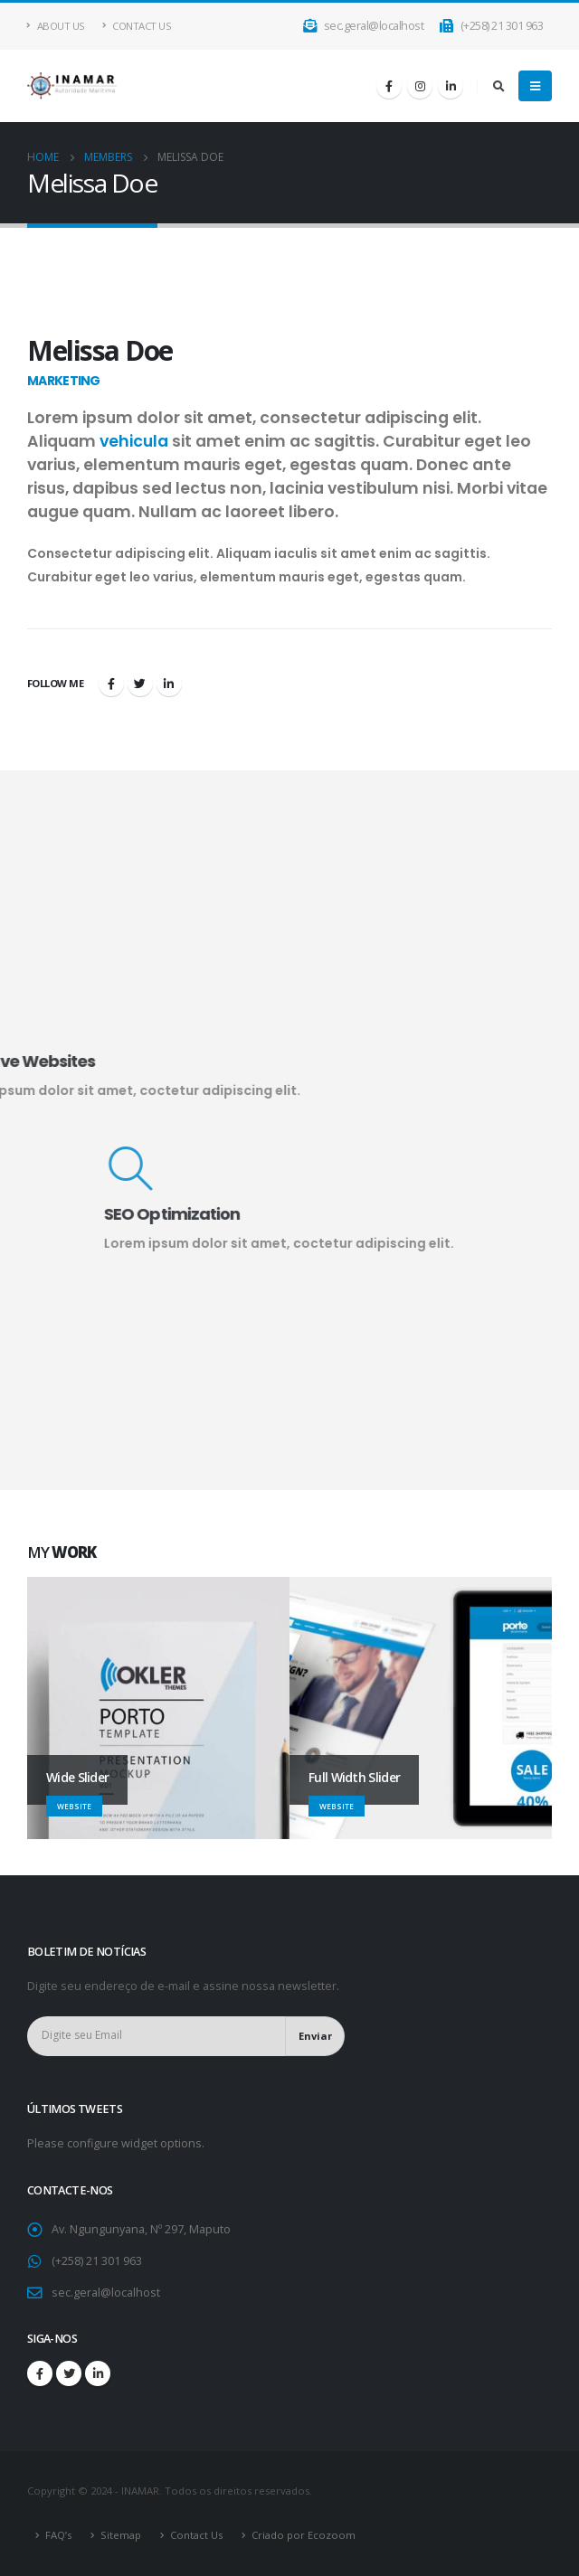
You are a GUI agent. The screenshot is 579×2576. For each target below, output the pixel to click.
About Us (56, 26)
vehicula (134, 441)
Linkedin (97, 2373)
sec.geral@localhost (364, 25)
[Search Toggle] (498, 86)
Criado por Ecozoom (304, 2535)
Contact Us (137, 26)
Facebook (111, 683)
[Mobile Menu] (535, 86)
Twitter (140, 683)
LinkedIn (169, 683)
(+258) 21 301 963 (491, 25)
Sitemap (120, 2535)
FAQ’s (58, 2535)
